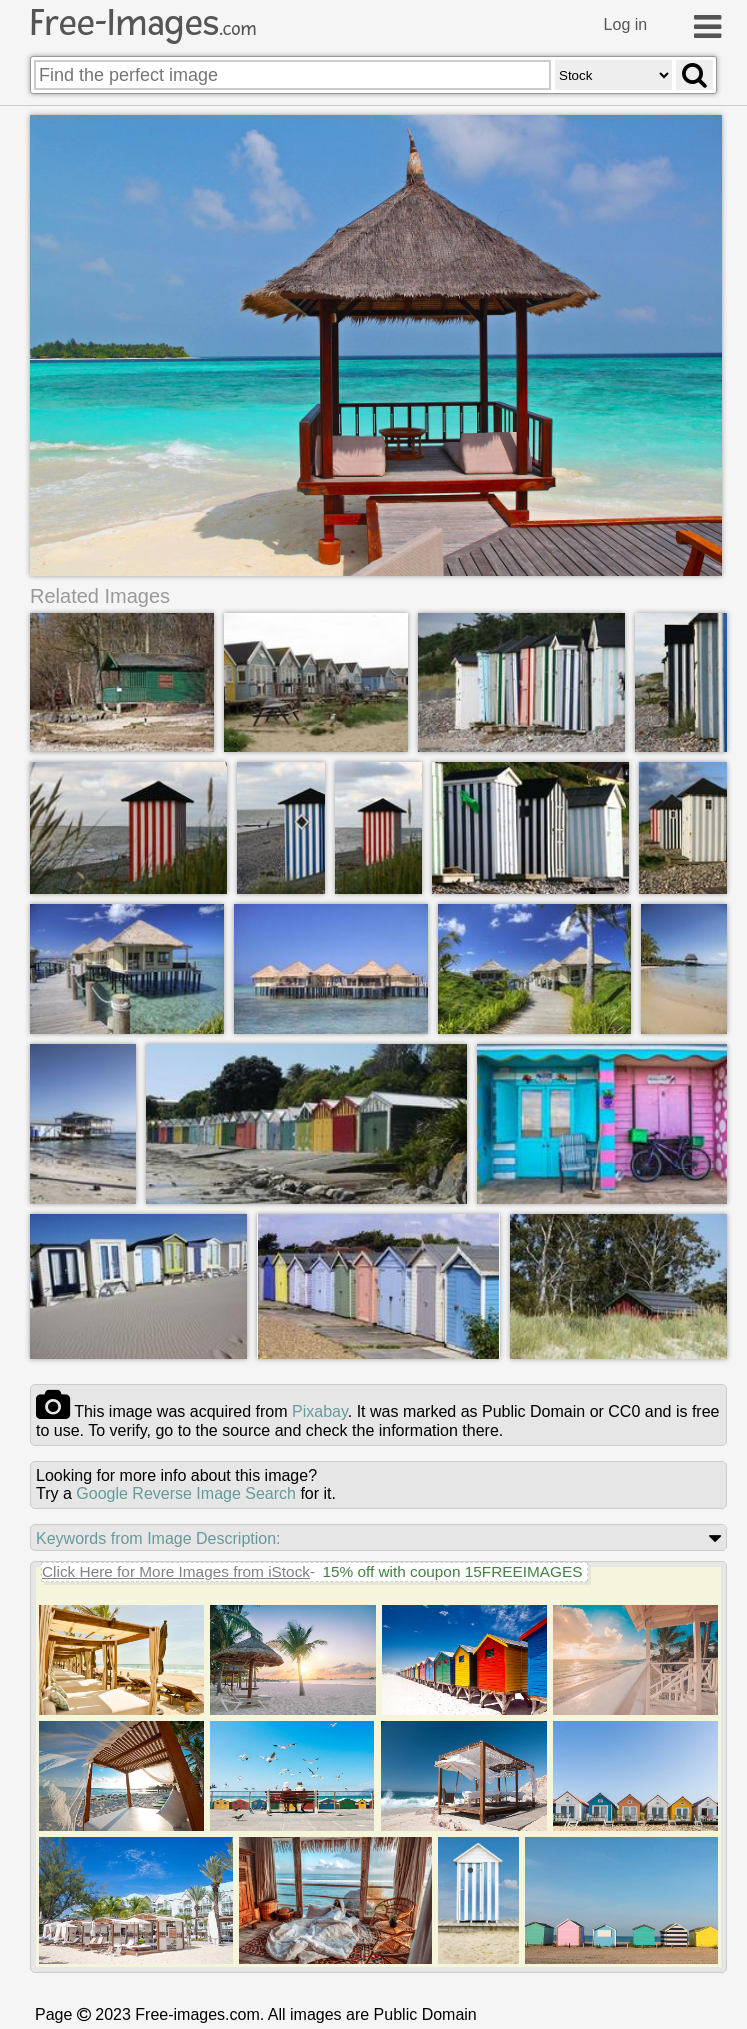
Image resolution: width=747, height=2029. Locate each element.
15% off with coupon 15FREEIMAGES (452, 1571)
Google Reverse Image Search (186, 1493)
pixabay (320, 1411)
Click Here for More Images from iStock (176, 1571)
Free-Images (143, 23)
